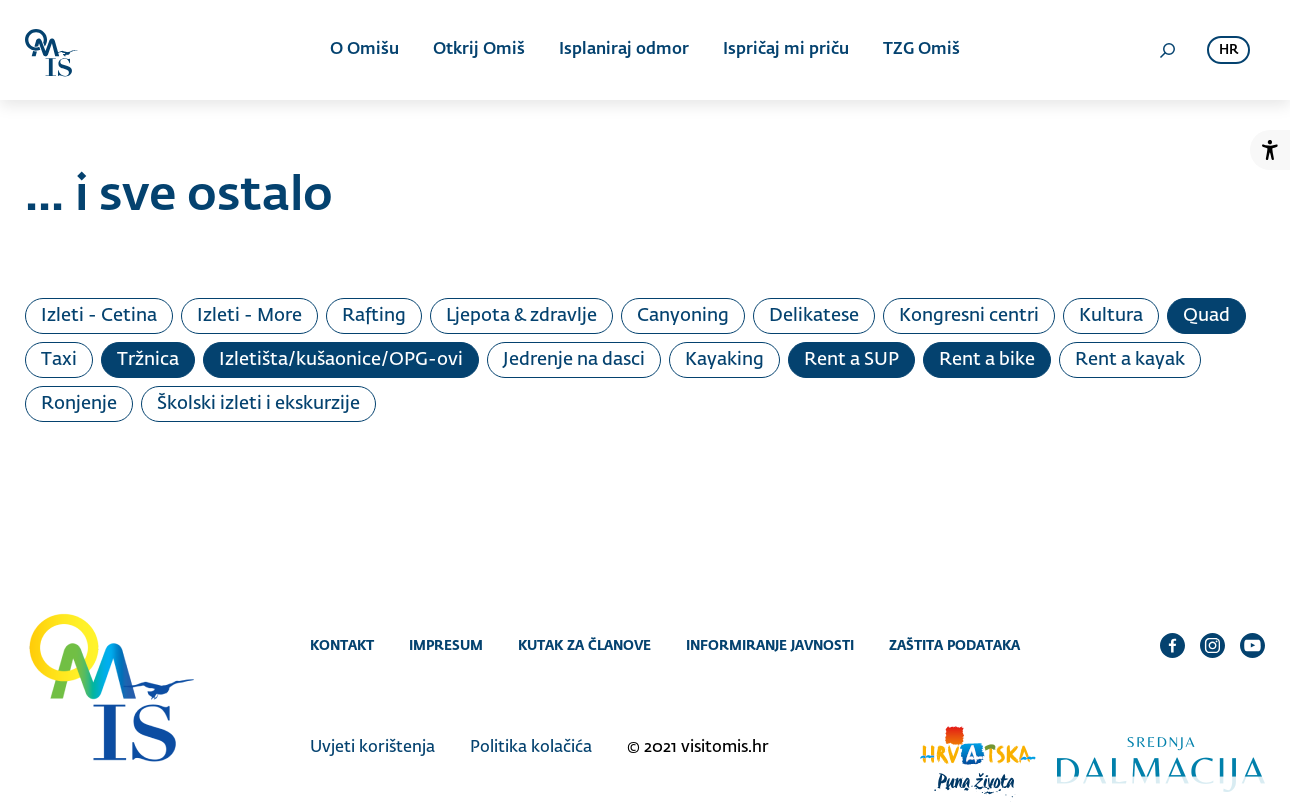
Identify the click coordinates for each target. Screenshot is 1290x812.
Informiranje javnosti (770, 645)
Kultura (1111, 316)
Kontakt (342, 645)
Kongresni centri (969, 316)
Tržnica (148, 360)
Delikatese (814, 316)
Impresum (446, 645)
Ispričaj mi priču (786, 50)
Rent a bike (987, 360)
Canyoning (683, 316)
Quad (1206, 316)
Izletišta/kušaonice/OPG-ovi (341, 360)
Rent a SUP (851, 360)
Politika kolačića (531, 748)
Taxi (59, 360)
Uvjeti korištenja (372, 748)
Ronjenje (79, 404)
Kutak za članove (584, 645)
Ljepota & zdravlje (521, 316)
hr (1228, 50)
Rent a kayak (1130, 360)
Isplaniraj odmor (624, 50)
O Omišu (364, 50)
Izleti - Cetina (99, 316)
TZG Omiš (921, 50)
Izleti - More (249, 316)
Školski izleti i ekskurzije (258, 404)
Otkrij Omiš (479, 50)
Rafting (374, 316)
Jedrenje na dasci (574, 360)
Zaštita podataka (954, 645)
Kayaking (724, 360)
